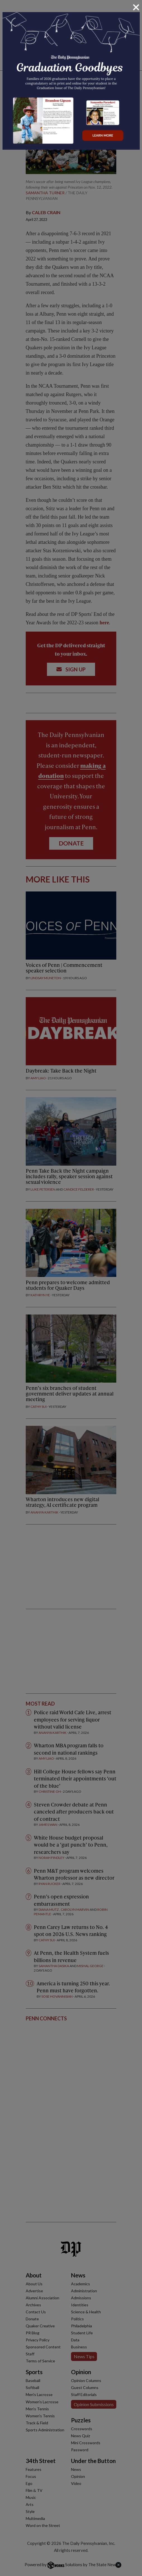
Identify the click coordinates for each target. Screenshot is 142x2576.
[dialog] (71, 1288)
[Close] (136, 7)
